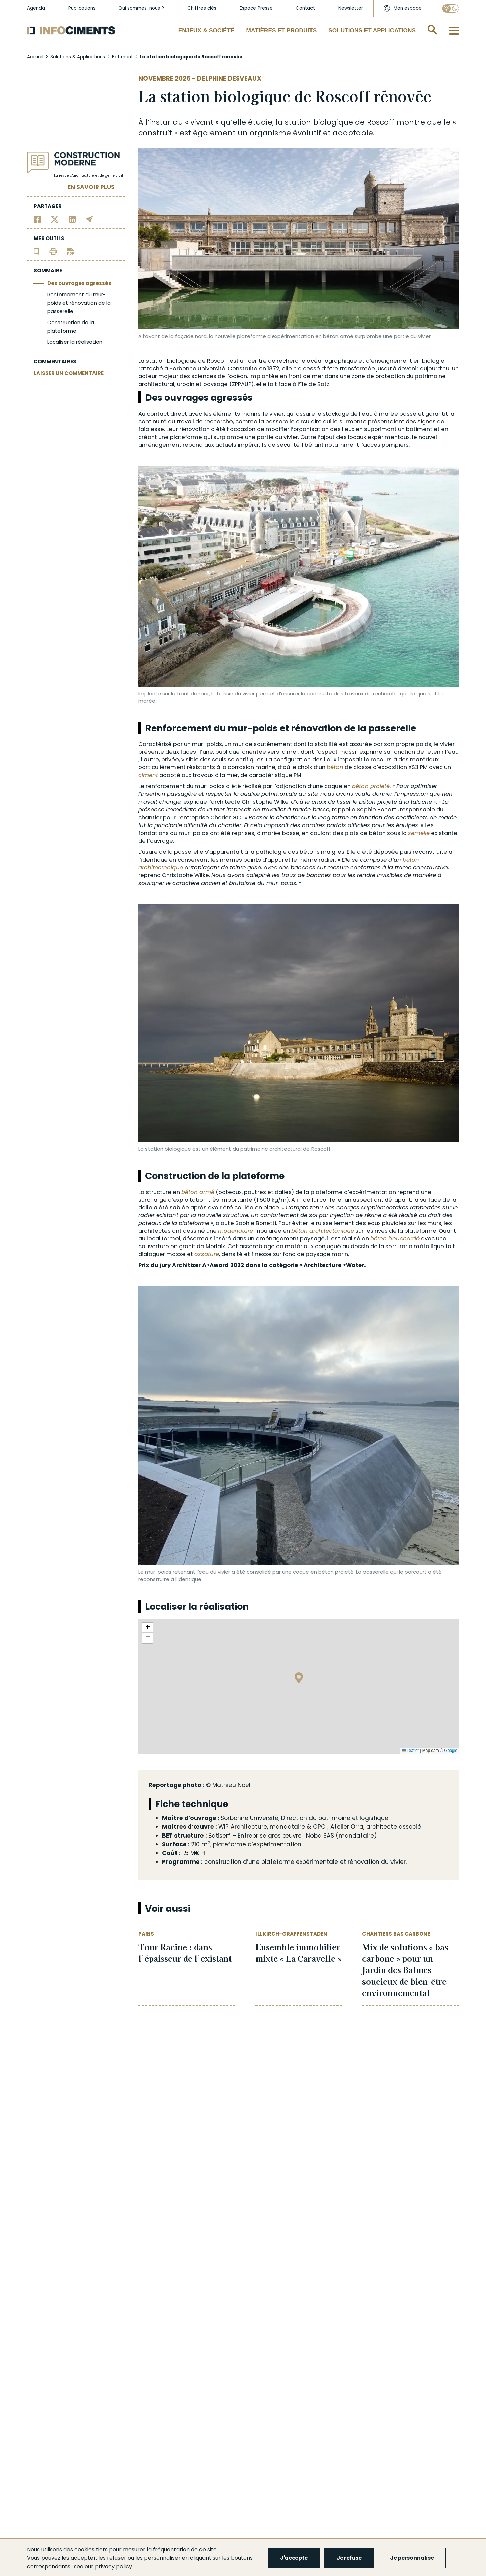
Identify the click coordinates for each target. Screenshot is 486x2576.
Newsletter (350, 8)
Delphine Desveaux (229, 78)
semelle (419, 833)
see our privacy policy (103, 2566)
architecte (381, 1827)
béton (335, 767)
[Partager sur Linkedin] (72, 219)
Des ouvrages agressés (79, 283)
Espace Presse (256, 8)
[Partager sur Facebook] (37, 219)
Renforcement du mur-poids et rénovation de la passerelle (79, 303)
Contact (305, 8)
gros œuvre (285, 1835)
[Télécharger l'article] (70, 251)
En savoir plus (91, 187)
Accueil (35, 57)
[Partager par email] (89, 219)
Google (450, 1750)
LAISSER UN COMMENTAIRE (69, 373)
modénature (235, 1231)
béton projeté (371, 786)
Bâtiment (122, 57)
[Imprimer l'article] (53, 251)
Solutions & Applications (77, 57)
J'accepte (294, 2558)
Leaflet (410, 1750)
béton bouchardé (395, 1238)
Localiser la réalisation (74, 341)
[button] (299, 1679)
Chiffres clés (201, 8)
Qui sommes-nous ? (141, 8)
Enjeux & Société (206, 30)
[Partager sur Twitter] (55, 219)
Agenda (36, 8)
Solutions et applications (372, 30)
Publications (82, 8)
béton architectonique (322, 1231)
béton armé (197, 1192)
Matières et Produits (281, 30)
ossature (206, 1254)
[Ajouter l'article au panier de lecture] (36, 251)
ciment (148, 775)
